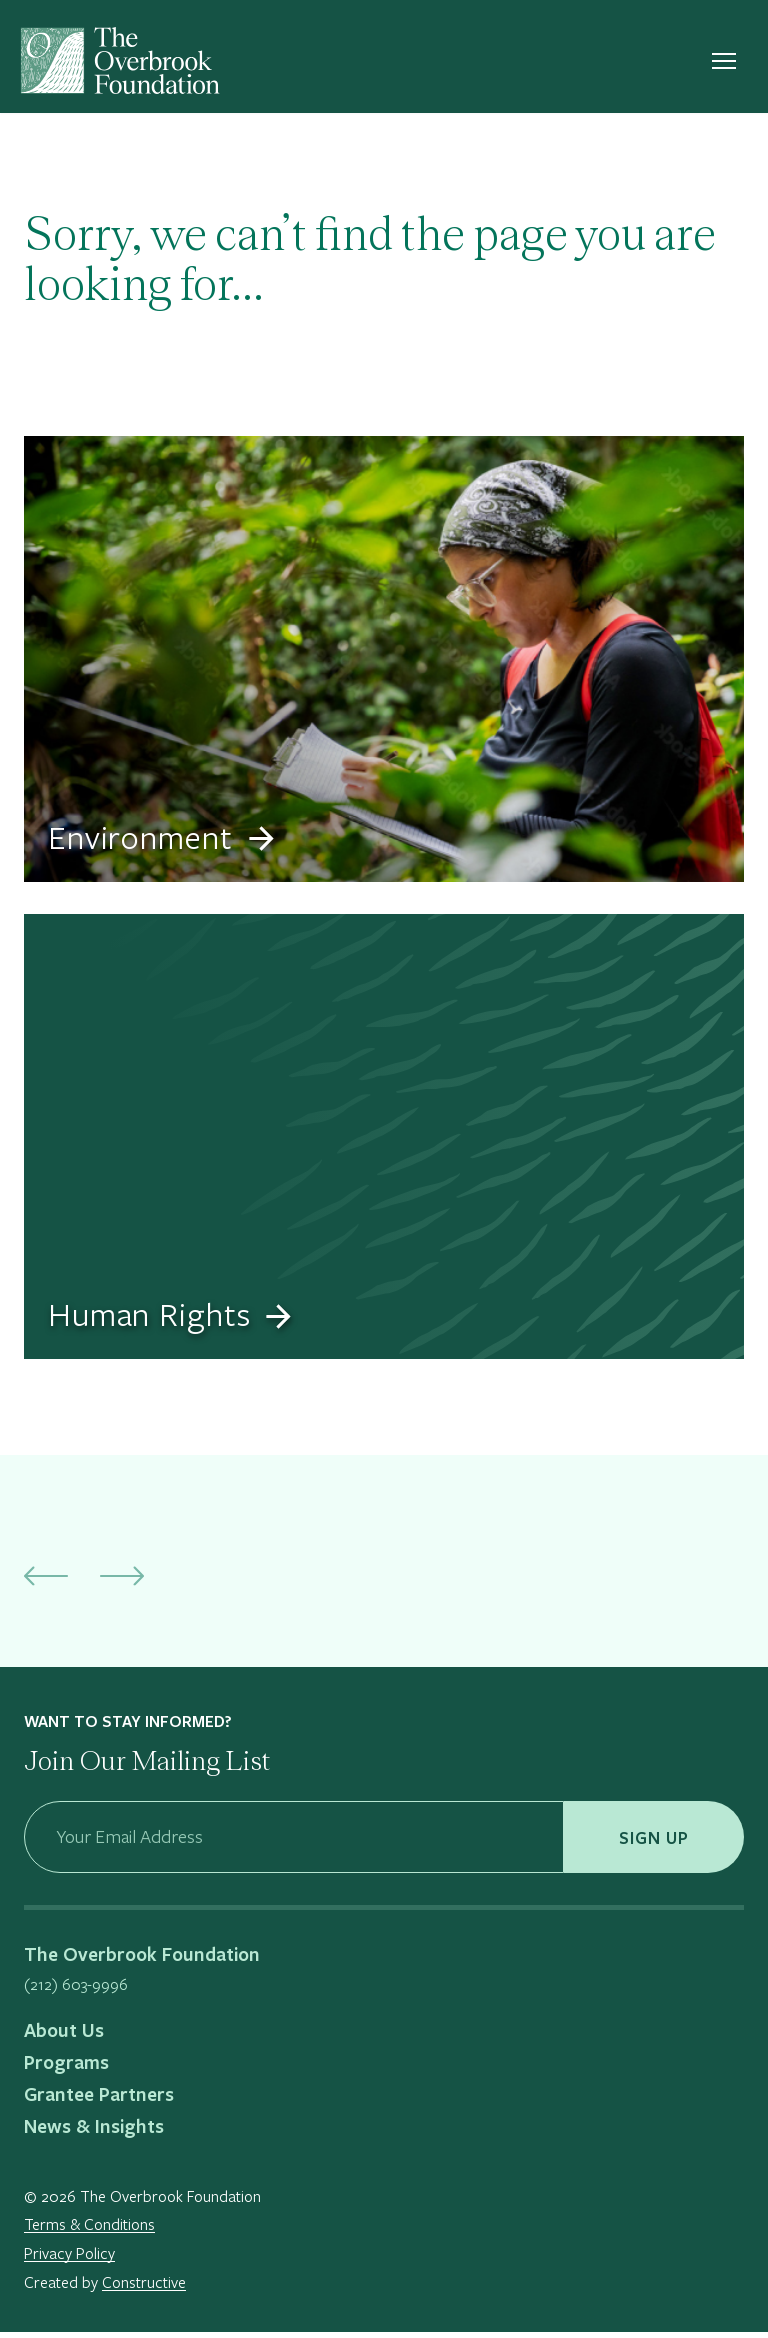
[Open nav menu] (724, 65)
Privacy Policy (69, 2259)
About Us (64, 2036)
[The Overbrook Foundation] (120, 65)
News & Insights (94, 2132)
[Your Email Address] (294, 1843)
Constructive (144, 2287)
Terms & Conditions (89, 2230)
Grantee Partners (99, 2100)
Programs (66, 2068)
